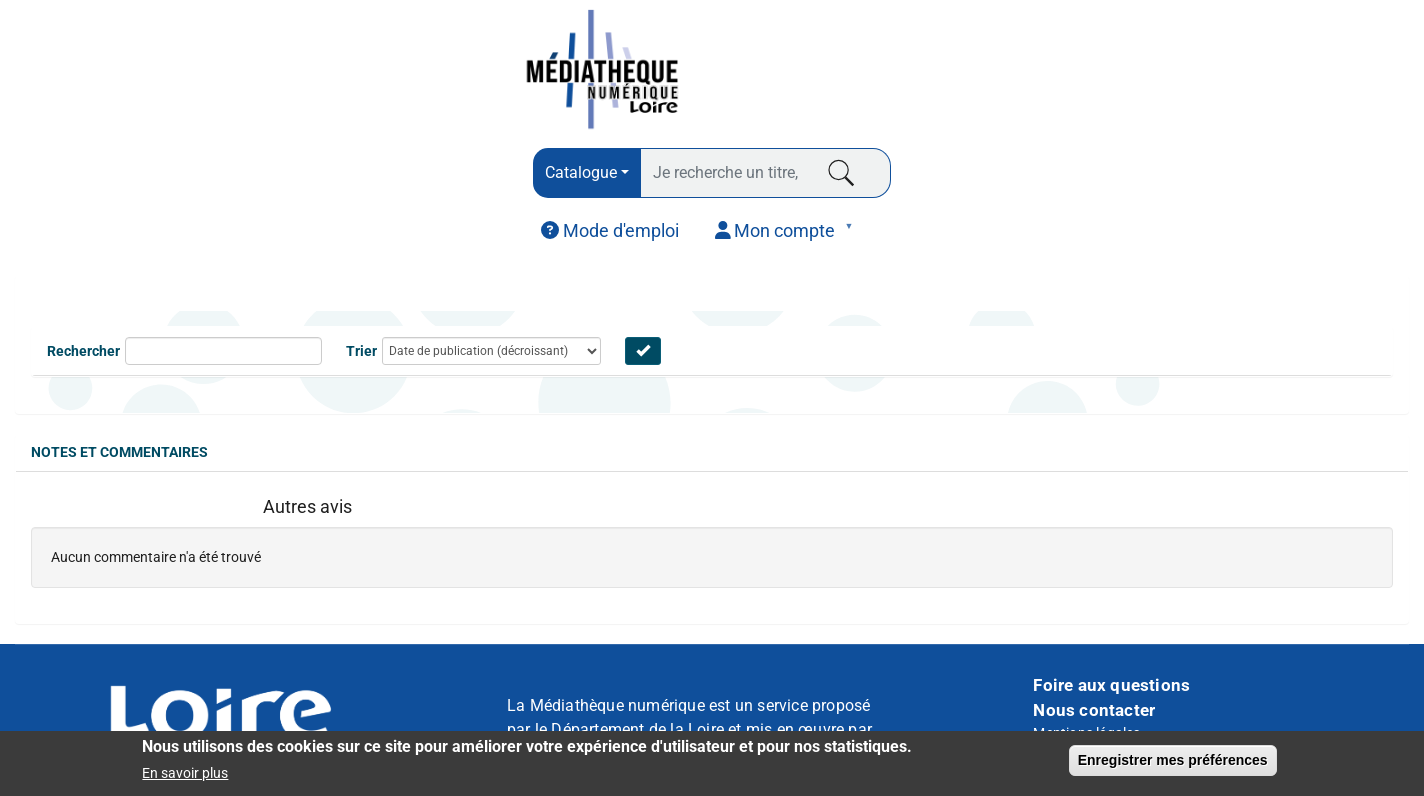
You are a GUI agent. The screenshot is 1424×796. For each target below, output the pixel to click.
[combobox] (587, 173)
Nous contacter (1094, 710)
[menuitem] (610, 231)
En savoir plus (185, 773)
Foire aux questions (1111, 685)
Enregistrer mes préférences (1173, 760)
